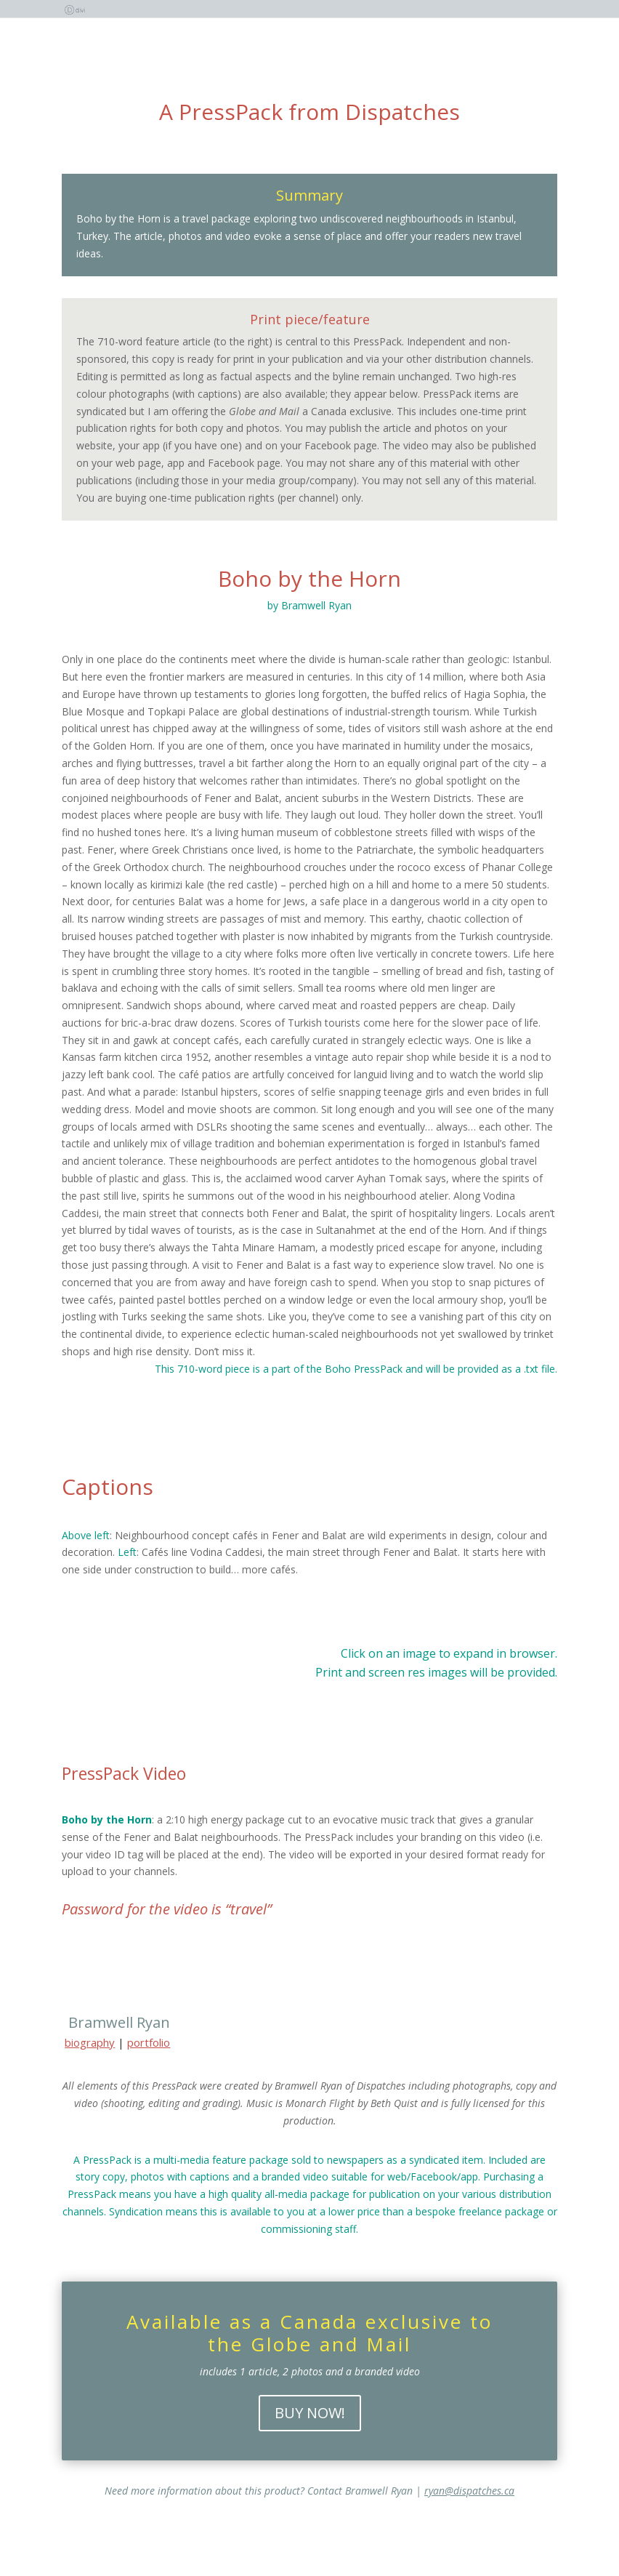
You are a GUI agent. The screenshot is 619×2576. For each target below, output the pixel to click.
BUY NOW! (310, 2413)
